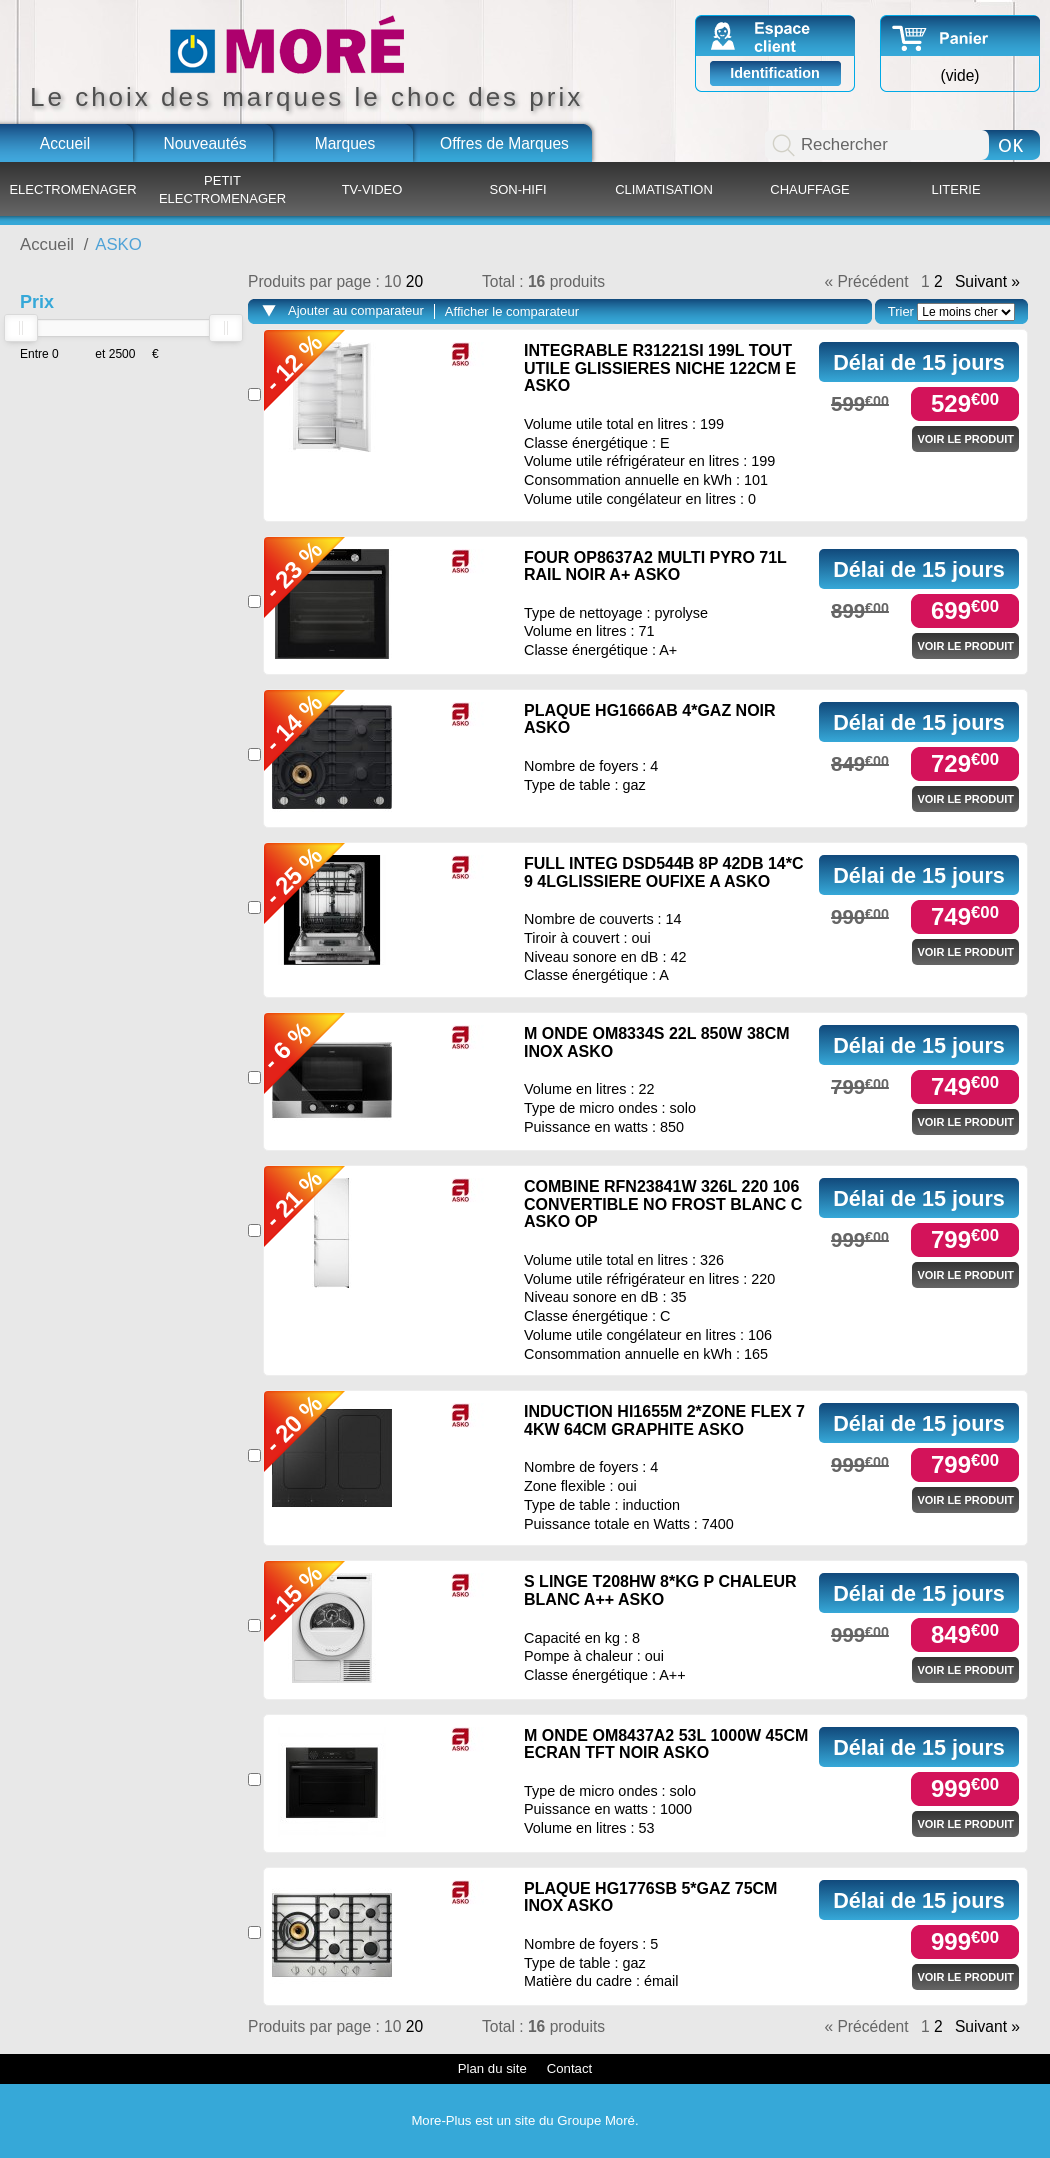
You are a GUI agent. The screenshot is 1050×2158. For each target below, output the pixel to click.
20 (414, 281)
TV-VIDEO (372, 189)
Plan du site (492, 2068)
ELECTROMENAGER (72, 189)
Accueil (65, 143)
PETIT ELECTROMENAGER (222, 189)
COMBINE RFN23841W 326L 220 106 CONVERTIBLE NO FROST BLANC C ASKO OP (663, 1204)
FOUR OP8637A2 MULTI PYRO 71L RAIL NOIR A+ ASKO (655, 566)
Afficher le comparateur (512, 311)
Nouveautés (204, 143)
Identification (775, 73)
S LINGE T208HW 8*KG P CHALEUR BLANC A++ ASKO (660, 1590)
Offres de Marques (504, 143)
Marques (345, 143)
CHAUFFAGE (809, 189)
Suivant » (987, 282)
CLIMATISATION (664, 189)
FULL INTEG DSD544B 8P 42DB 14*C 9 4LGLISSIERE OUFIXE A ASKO (664, 872)
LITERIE (955, 189)
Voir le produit (965, 439)
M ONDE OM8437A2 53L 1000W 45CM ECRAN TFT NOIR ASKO (666, 1744)
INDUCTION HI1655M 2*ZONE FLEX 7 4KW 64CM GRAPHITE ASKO (664, 1420)
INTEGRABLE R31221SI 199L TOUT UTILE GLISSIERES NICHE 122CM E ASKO (660, 368)
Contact (569, 2068)
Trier (901, 311)
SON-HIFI (517, 189)
